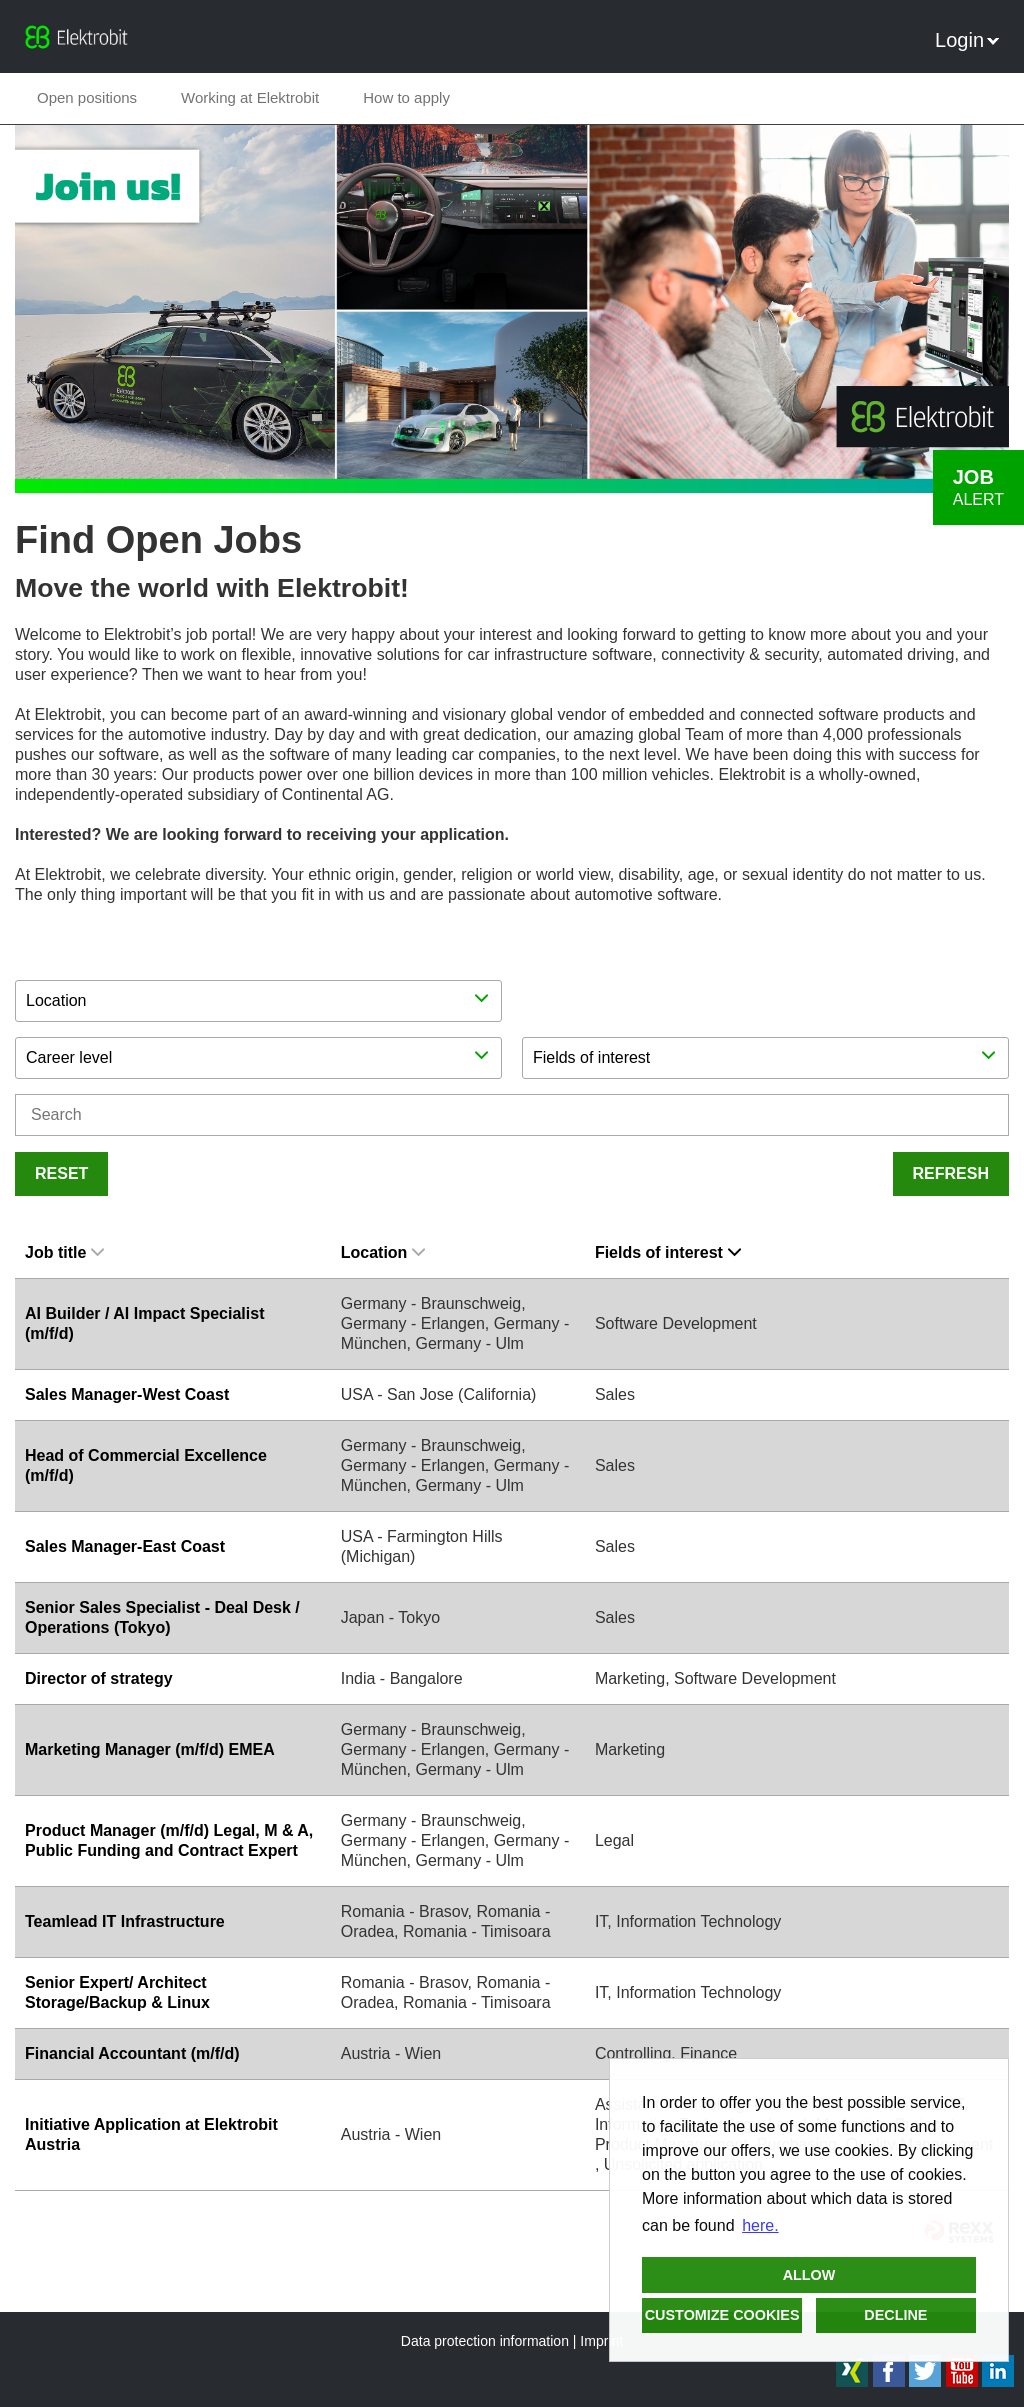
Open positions (87, 97)
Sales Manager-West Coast (127, 1394)
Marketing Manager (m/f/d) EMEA (150, 1749)
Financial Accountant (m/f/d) (132, 2053)
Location (383, 1252)
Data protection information (485, 2341)
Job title (64, 1252)
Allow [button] (809, 2275)
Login (967, 40)
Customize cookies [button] (722, 2315)
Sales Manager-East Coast (125, 1546)
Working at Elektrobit (250, 97)
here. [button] (760, 2225)
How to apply (406, 97)
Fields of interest (668, 1252)
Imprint (601, 2341)
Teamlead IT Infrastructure (125, 1921)
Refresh (951, 1173)
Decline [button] (895, 2315)
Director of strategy (99, 1678)
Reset (61, 1173)
